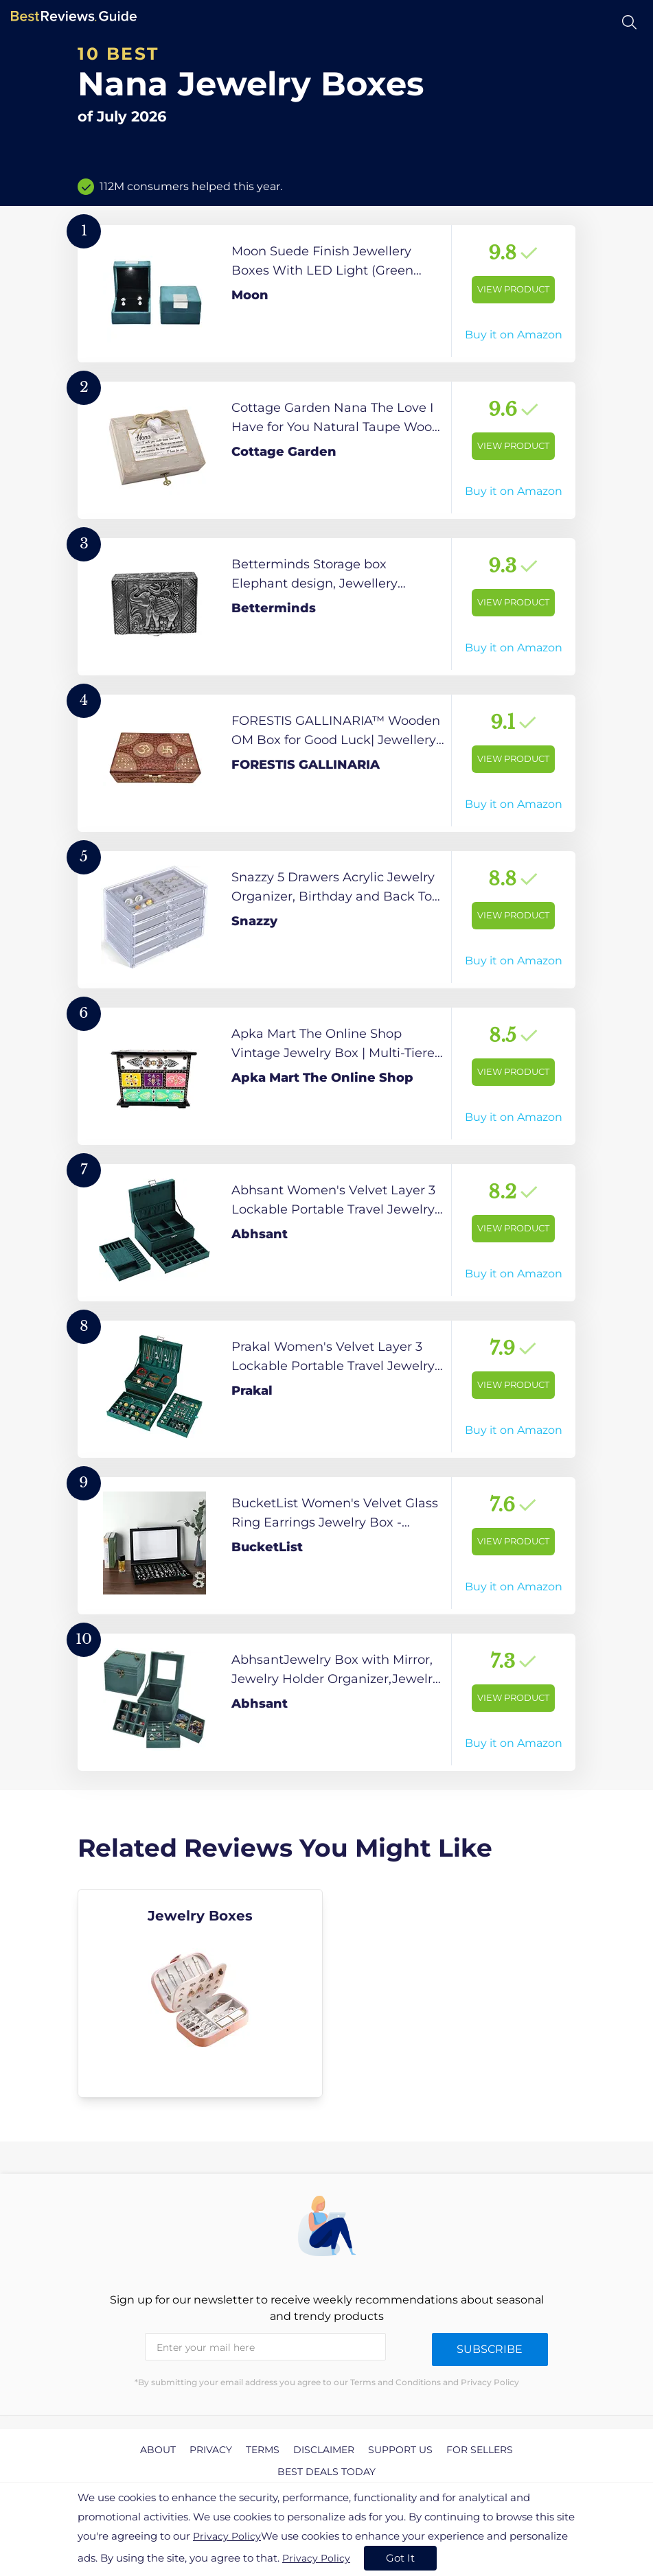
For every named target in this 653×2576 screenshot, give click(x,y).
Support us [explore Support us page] (400, 2450)
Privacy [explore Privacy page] (211, 2450)
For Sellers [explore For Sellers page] (479, 2450)
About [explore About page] (158, 2450)
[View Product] (326, 293)
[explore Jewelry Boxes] (200, 1993)
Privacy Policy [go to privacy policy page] (227, 2536)
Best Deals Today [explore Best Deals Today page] (326, 2471)
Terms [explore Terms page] (262, 2450)
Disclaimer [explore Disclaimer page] (323, 2450)
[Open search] (629, 22)
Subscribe (490, 2349)
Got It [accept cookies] (400, 2557)
